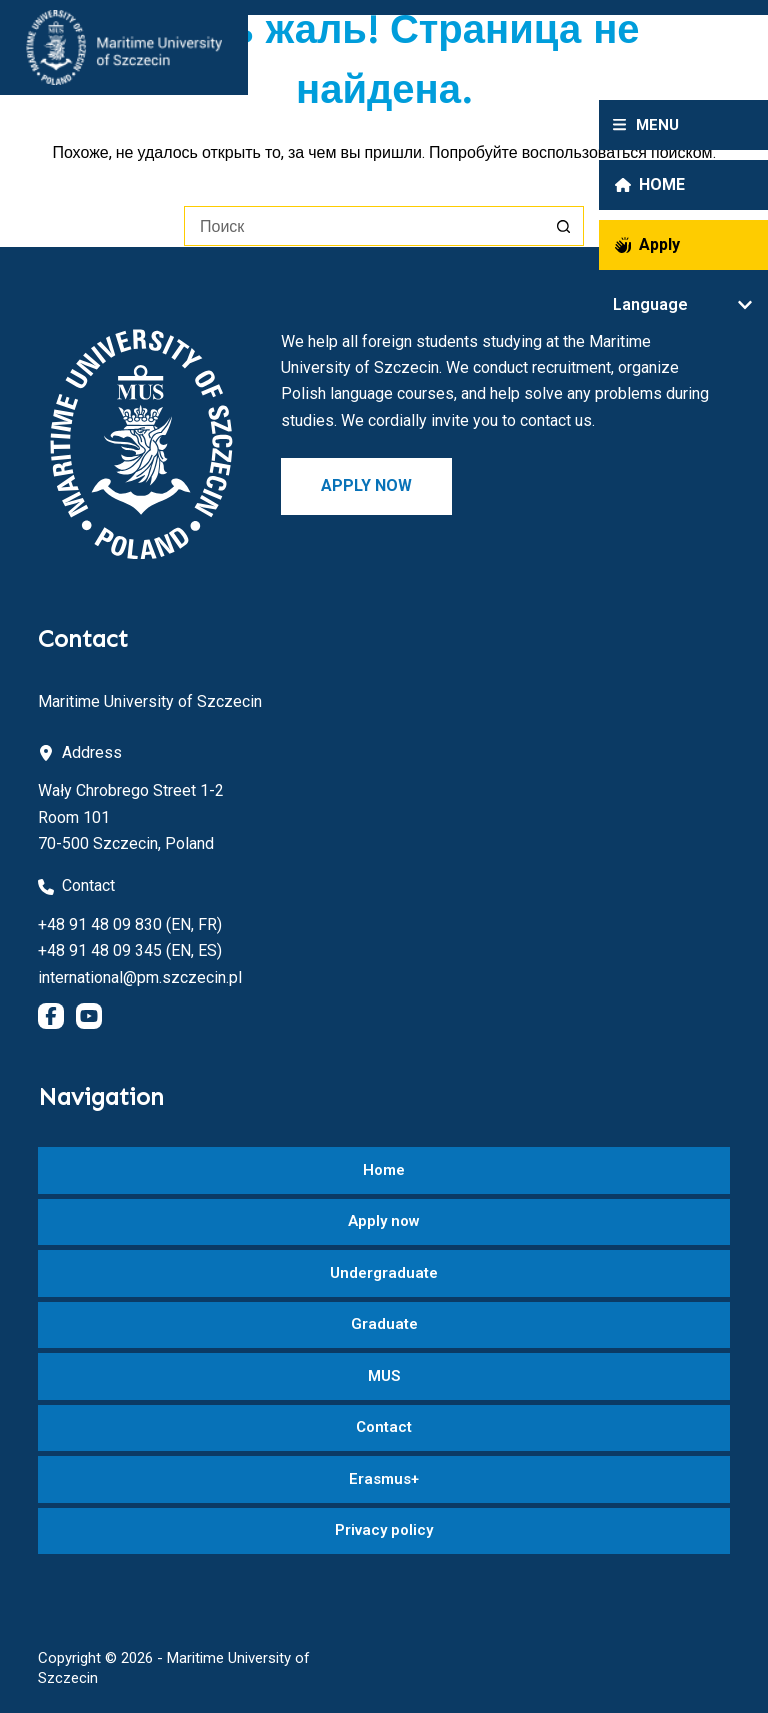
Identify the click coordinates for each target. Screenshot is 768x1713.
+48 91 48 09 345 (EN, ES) (130, 950)
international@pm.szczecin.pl (140, 977)
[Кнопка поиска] (564, 226)
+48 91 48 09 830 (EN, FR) (130, 924)
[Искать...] (364, 226)
